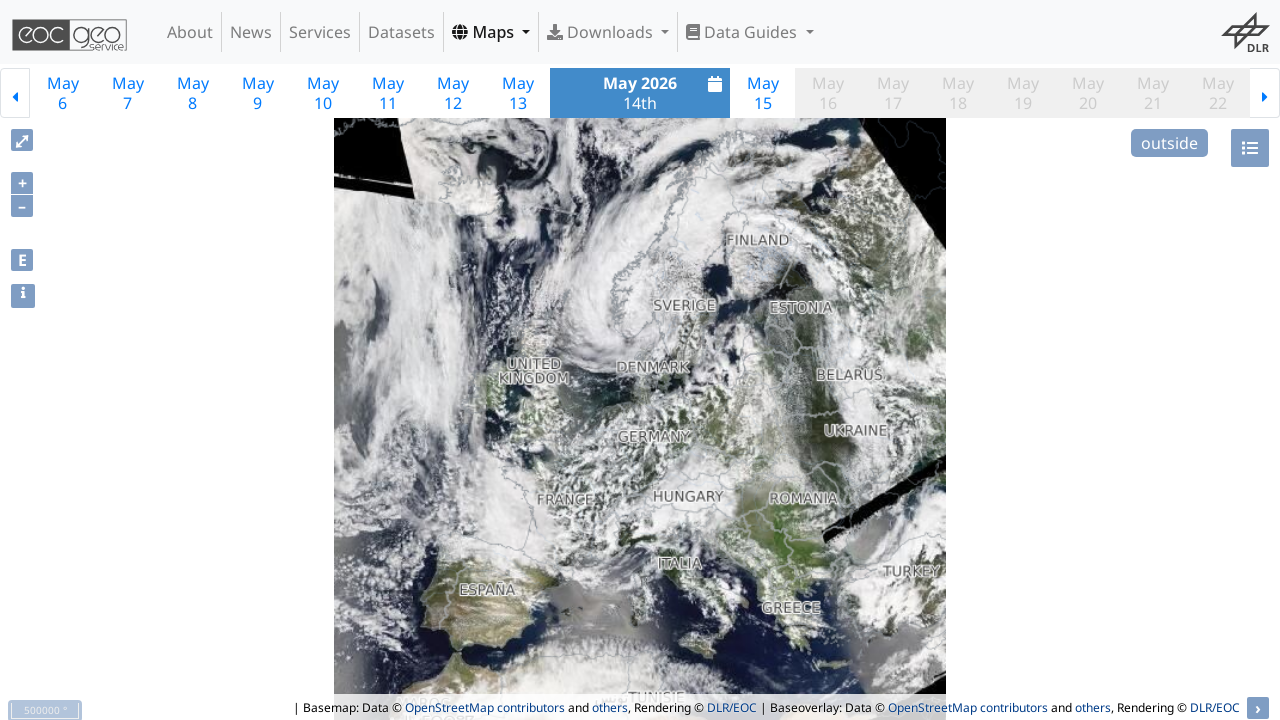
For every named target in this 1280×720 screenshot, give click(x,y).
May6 (63, 93)
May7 (128, 93)
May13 (518, 93)
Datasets (401, 32)
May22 (1218, 93)
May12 (453, 93)
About (190, 32)
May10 (323, 93)
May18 (958, 93)
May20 (1088, 93)
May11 (388, 93)
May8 (193, 93)
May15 (763, 93)
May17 (893, 93)
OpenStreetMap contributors (485, 707)
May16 (828, 93)
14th (665, 93)
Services (320, 32)
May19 (1023, 93)
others (610, 707)
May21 (1153, 93)
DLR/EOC (732, 707)
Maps (485, 32)
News (251, 32)
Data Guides (743, 32)
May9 (258, 93)
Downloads (602, 32)
